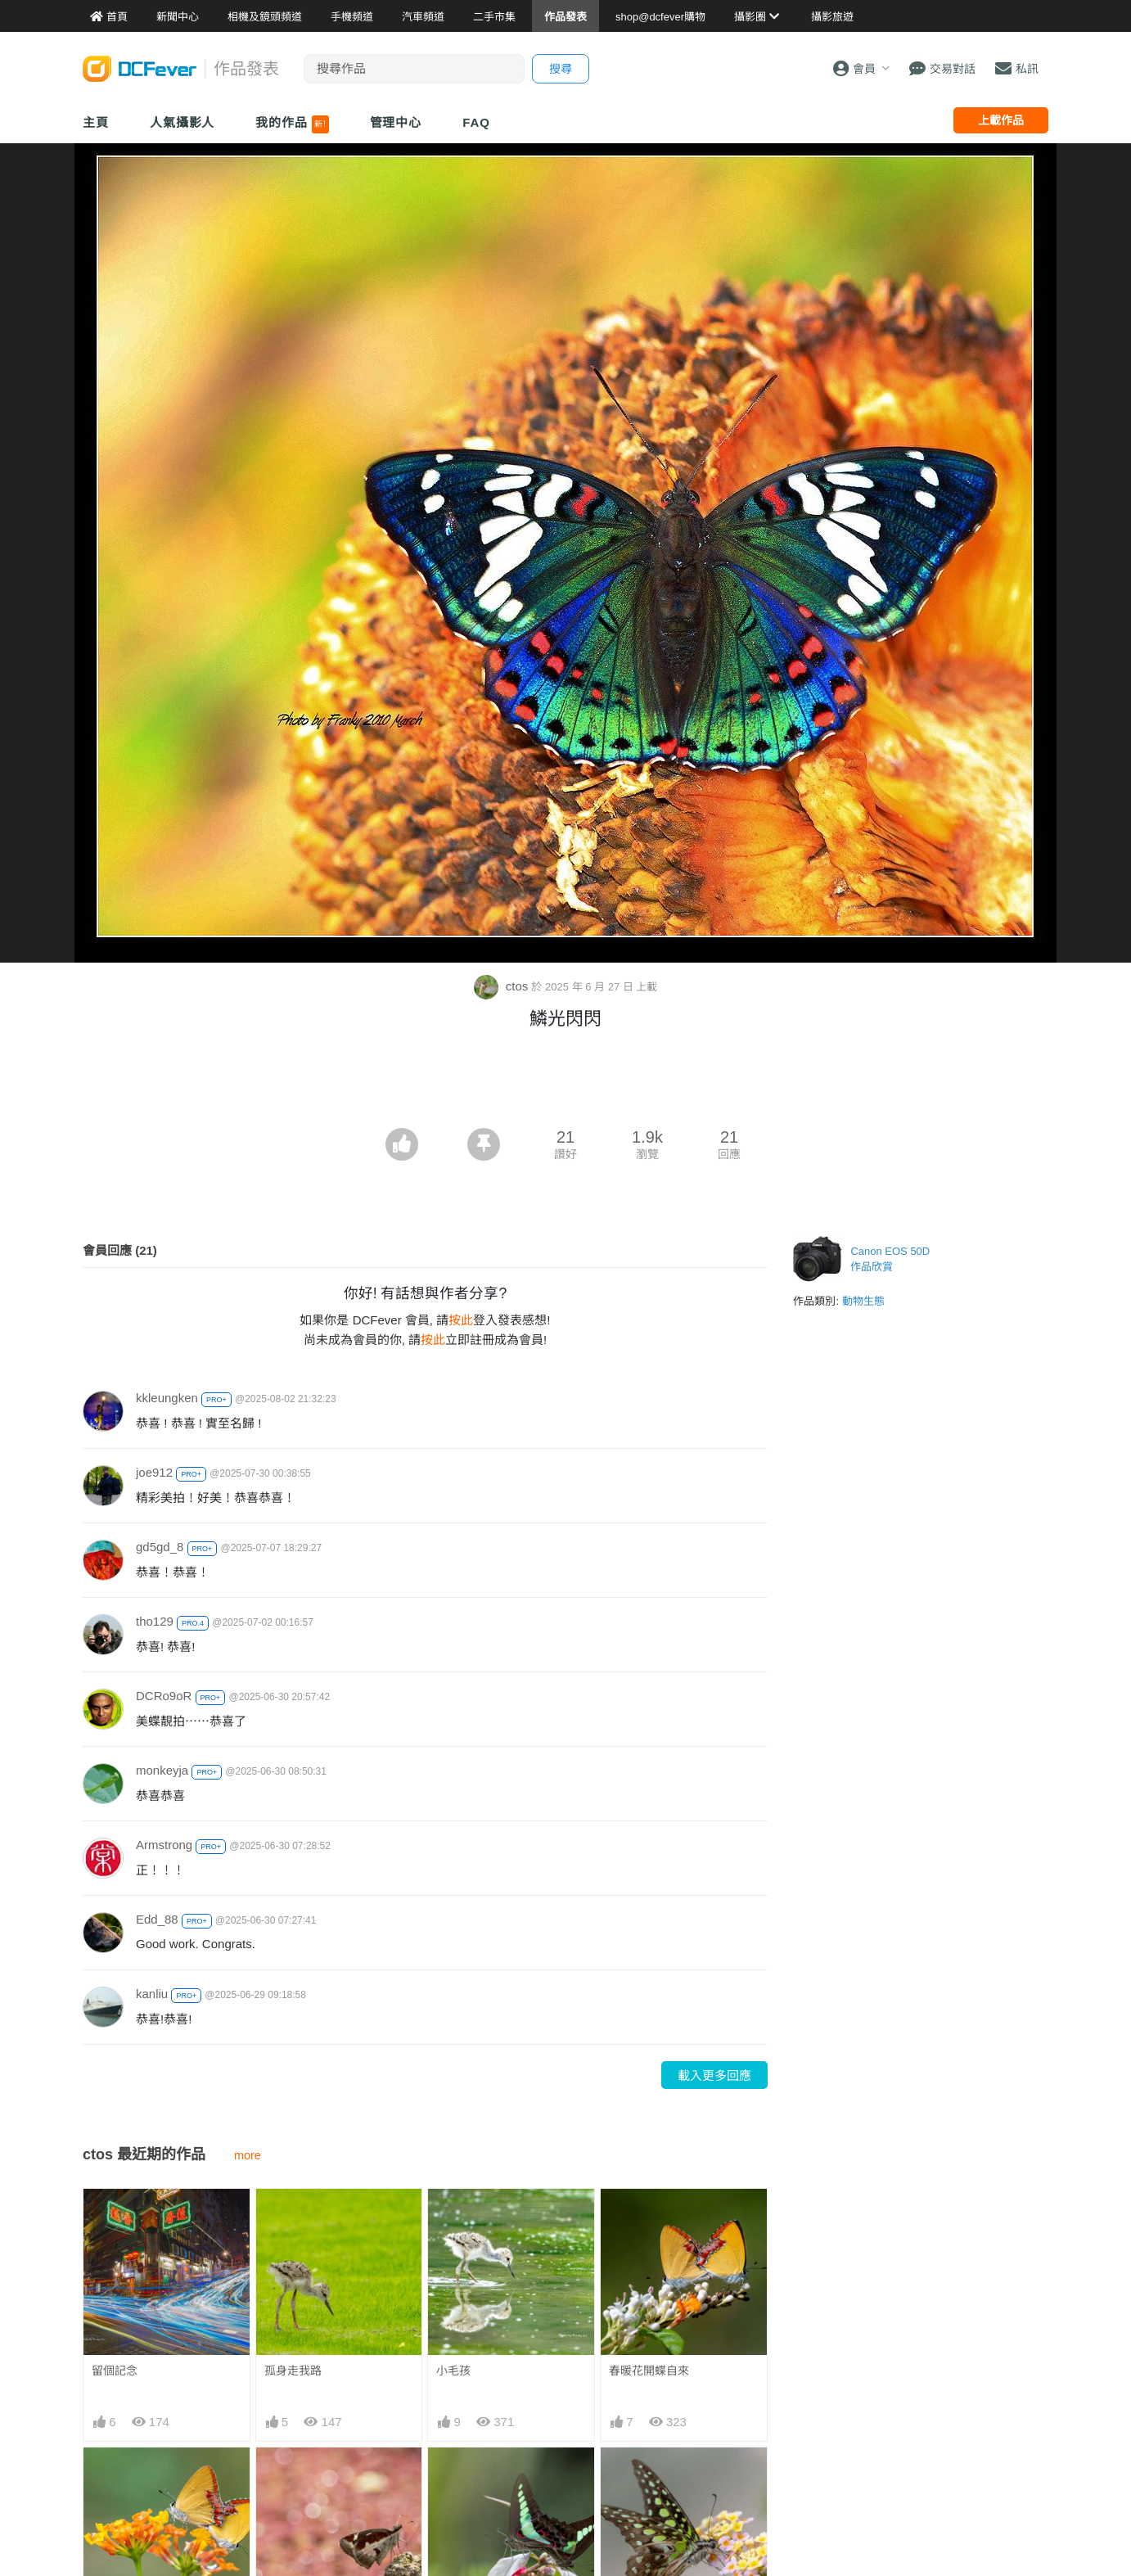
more (247, 2155)
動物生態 (863, 1301)
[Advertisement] (565, 1083)
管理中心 (396, 122)
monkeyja (162, 1770)
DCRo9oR (164, 1696)
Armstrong (164, 1845)
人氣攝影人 (182, 122)
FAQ (476, 122)
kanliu (152, 1994)
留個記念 (114, 2370)
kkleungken (167, 1398)
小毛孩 (453, 2370)
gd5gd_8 (159, 1547)
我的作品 (291, 124)
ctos (503, 986)
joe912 (154, 1472)
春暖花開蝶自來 (649, 2370)
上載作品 (1001, 120)
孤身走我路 (293, 2370)
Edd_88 (157, 1919)
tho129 (154, 1621)
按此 (460, 1320)
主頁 (96, 122)
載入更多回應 (714, 2075)
